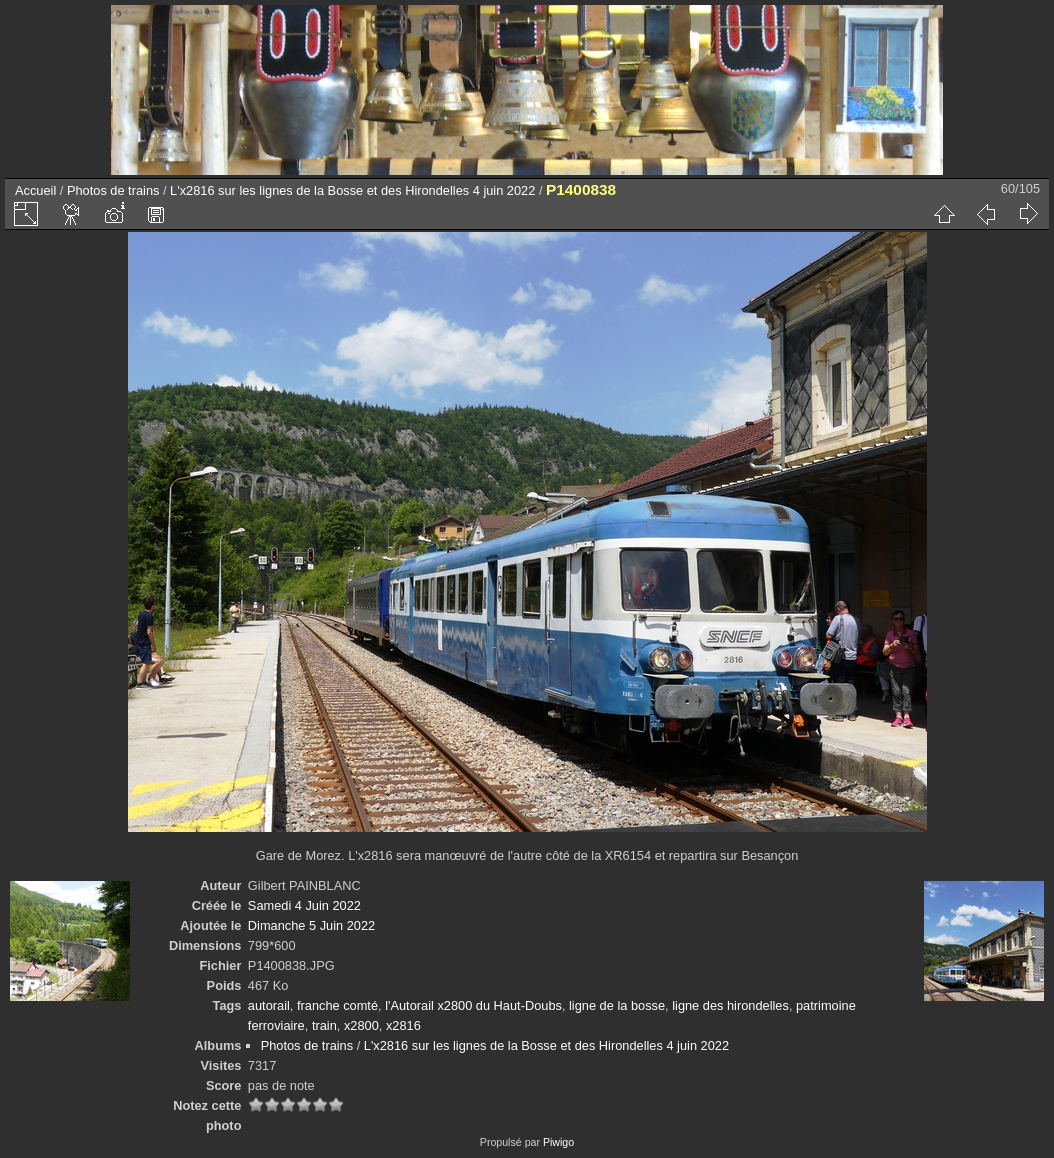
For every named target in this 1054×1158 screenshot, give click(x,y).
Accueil (35, 190)
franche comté (337, 1005)
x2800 (361, 1025)
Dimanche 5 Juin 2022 (311, 925)
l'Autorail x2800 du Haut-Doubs (473, 1005)
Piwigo (558, 1142)
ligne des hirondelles (730, 1005)
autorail (269, 1005)
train (324, 1025)
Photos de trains (113, 190)
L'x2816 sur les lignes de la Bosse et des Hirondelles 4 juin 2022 (352, 190)
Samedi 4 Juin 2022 (304, 905)
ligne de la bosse (617, 1005)
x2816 (403, 1025)
